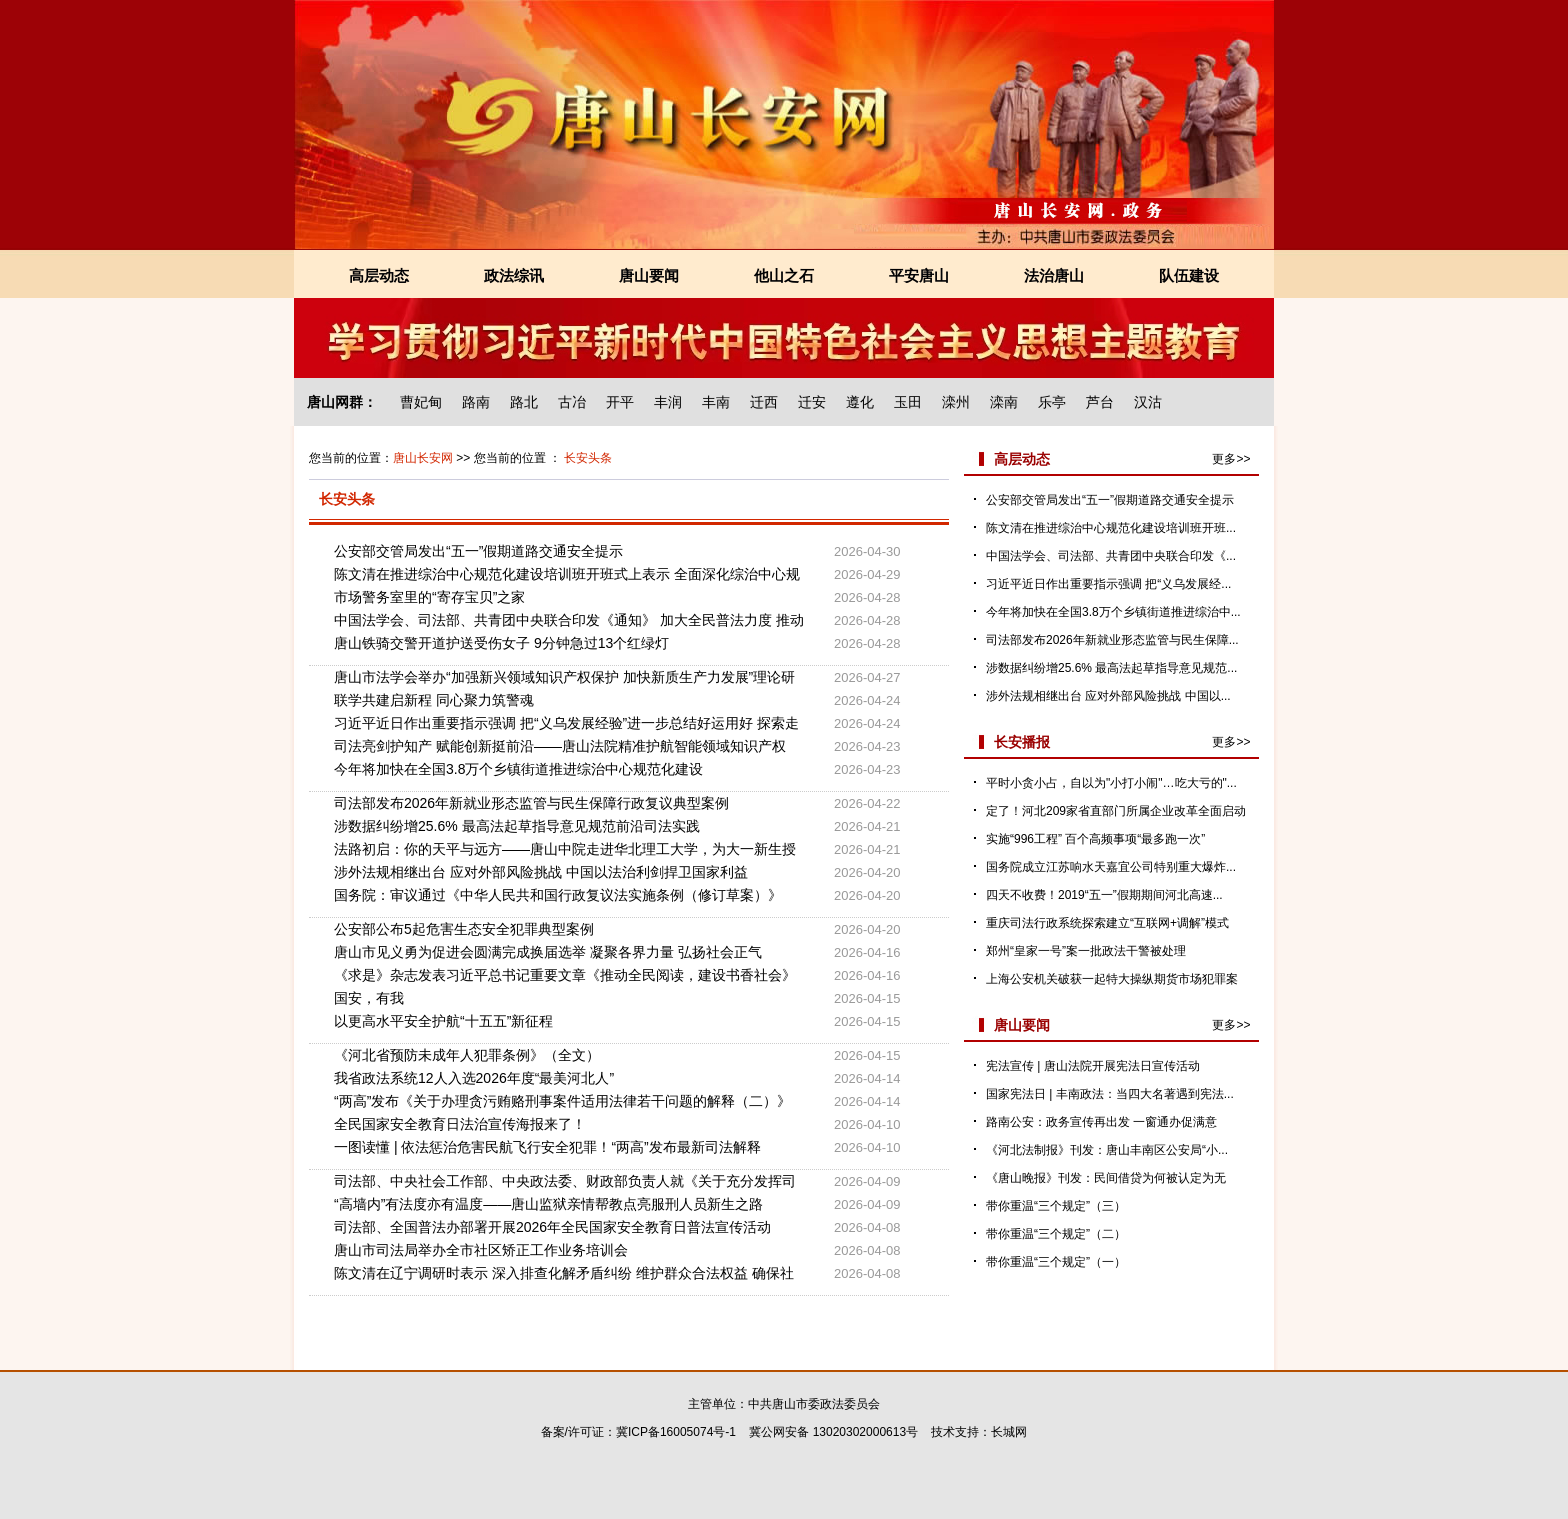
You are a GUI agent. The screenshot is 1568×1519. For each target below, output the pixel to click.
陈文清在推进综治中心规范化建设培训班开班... (1111, 528)
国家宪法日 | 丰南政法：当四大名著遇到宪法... (1110, 1094)
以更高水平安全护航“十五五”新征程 (443, 1021)
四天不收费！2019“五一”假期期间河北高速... (1104, 895)
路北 (524, 402)
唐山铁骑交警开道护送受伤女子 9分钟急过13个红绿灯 (501, 643)
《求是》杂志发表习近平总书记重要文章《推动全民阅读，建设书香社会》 (565, 975)
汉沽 (1148, 402)
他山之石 (784, 275)
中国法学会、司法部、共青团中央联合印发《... (1111, 556)
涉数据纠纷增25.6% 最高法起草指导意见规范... (1111, 668)
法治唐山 (1054, 275)
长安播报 (1022, 742)
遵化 (860, 402)
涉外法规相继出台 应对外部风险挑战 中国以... (1108, 696)
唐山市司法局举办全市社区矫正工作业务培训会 (481, 1250)
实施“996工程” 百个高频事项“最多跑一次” (1095, 839)
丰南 (716, 402)
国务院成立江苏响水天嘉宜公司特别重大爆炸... (1111, 867)
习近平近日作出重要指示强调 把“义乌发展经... (1108, 584)
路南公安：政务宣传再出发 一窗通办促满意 (1101, 1122)
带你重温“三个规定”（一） (1056, 1262)
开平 (620, 402)
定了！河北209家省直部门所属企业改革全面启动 (1116, 811)
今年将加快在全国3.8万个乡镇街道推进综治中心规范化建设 (518, 769)
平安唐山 (919, 275)
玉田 (908, 402)
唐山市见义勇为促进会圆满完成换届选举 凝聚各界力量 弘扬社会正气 (548, 952)
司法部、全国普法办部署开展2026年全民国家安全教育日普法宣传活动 (552, 1227)
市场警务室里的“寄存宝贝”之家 (429, 597)
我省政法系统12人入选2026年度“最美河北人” (474, 1078)
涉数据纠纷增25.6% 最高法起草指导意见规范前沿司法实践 (517, 826)
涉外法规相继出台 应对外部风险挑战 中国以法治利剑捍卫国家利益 (541, 872)
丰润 (668, 402)
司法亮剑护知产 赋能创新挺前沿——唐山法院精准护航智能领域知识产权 (560, 746)
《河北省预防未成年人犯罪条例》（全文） (467, 1055)
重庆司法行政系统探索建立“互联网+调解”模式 (1107, 923)
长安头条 (588, 458)
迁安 (812, 402)
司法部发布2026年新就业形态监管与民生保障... (1112, 640)
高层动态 (379, 275)
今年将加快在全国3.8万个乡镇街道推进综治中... (1113, 612)
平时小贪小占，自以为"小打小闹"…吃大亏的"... (1111, 783)
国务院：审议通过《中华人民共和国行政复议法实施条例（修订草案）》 (558, 895)
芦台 (1100, 402)
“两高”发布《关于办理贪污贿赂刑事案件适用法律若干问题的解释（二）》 (562, 1101)
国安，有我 (369, 998)
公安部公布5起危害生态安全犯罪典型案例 (464, 929)
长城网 (1009, 1432)
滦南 (1004, 402)
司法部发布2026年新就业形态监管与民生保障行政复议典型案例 (531, 803)
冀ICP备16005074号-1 (676, 1432)
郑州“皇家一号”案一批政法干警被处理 (1086, 951)
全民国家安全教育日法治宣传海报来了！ (460, 1124)
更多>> (1231, 459)
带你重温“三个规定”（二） (1056, 1234)
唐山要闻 (649, 275)
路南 (476, 402)
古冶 (572, 402)
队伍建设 (1189, 275)
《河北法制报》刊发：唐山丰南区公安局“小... (1107, 1150)
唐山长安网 (423, 458)
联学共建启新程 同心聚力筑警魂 (434, 700)
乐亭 (1052, 402)
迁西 (764, 402)
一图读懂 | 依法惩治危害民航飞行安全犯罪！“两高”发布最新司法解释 (547, 1147)
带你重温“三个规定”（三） (1056, 1206)
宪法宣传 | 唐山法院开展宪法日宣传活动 (1093, 1066)
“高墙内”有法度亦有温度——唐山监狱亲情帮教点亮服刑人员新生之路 (548, 1204)
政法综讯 (514, 275)
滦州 (956, 402)
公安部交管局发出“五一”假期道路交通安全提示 (478, 551)
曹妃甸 (421, 402)
